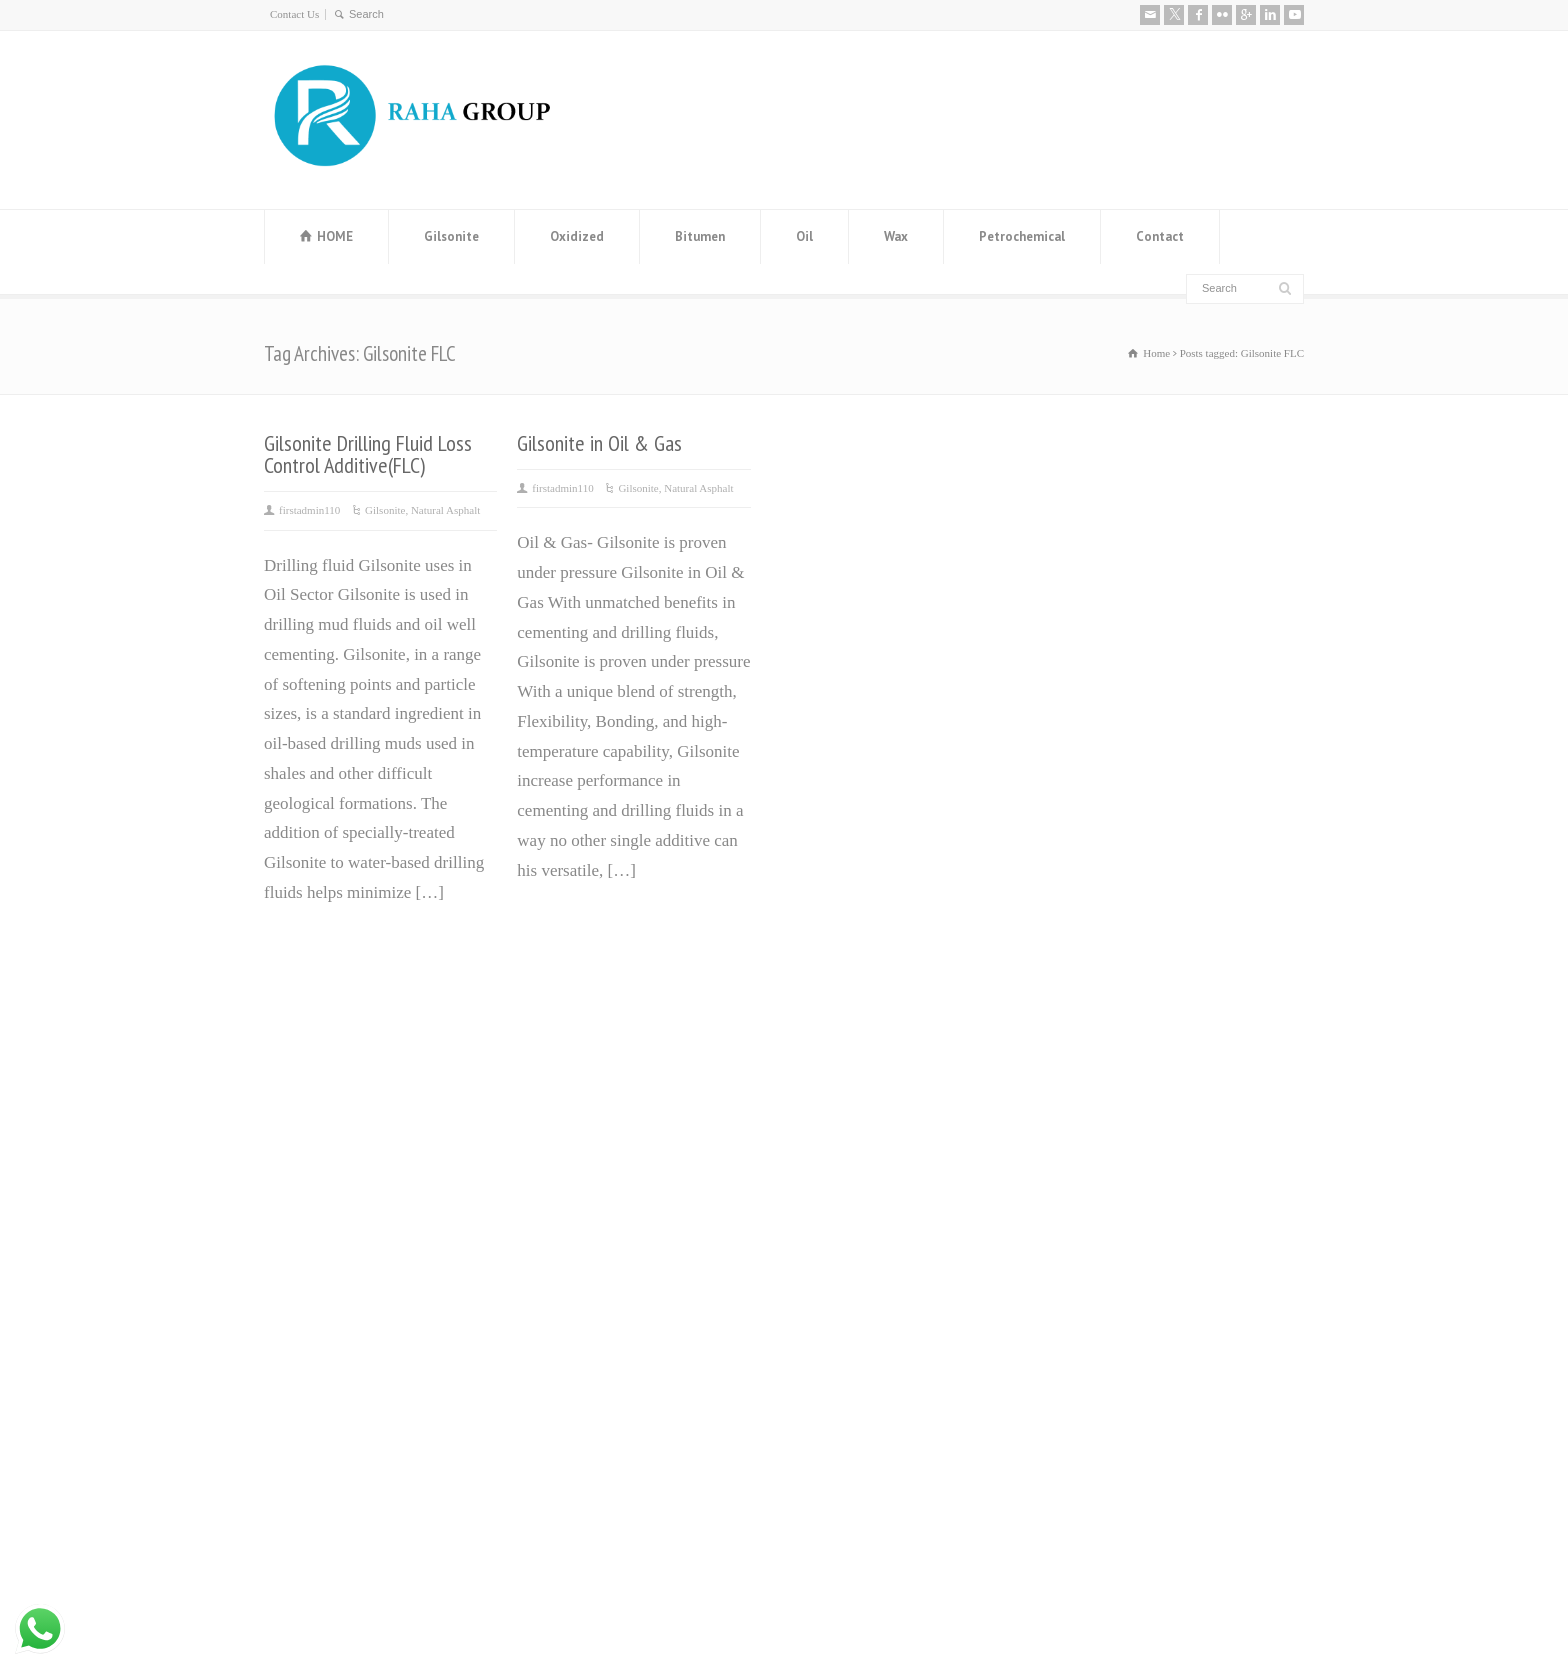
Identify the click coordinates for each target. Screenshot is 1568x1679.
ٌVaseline (823, 1113)
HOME (335, 236)
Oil (804, 236)
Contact (1160, 236)
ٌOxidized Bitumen (856, 1172)
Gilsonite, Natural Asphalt (422, 510)
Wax (896, 236)
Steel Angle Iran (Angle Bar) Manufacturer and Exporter (627, 1214)
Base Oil (823, 1232)
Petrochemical (1022, 236)
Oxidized (577, 236)
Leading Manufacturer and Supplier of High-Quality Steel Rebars (650, 1358)
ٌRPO (810, 1291)
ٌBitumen (823, 1142)
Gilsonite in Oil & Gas (599, 443)
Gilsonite (451, 236)
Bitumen (700, 236)
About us (1086, 1036)
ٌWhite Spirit (836, 1261)
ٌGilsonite (825, 1202)
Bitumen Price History (605, 1083)
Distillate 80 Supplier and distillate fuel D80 (647, 1286)
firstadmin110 (309, 510)
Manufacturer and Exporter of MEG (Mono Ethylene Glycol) (633, 1142)
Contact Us (294, 14)
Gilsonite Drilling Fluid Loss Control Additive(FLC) (368, 454)
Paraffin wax (837, 1083)
